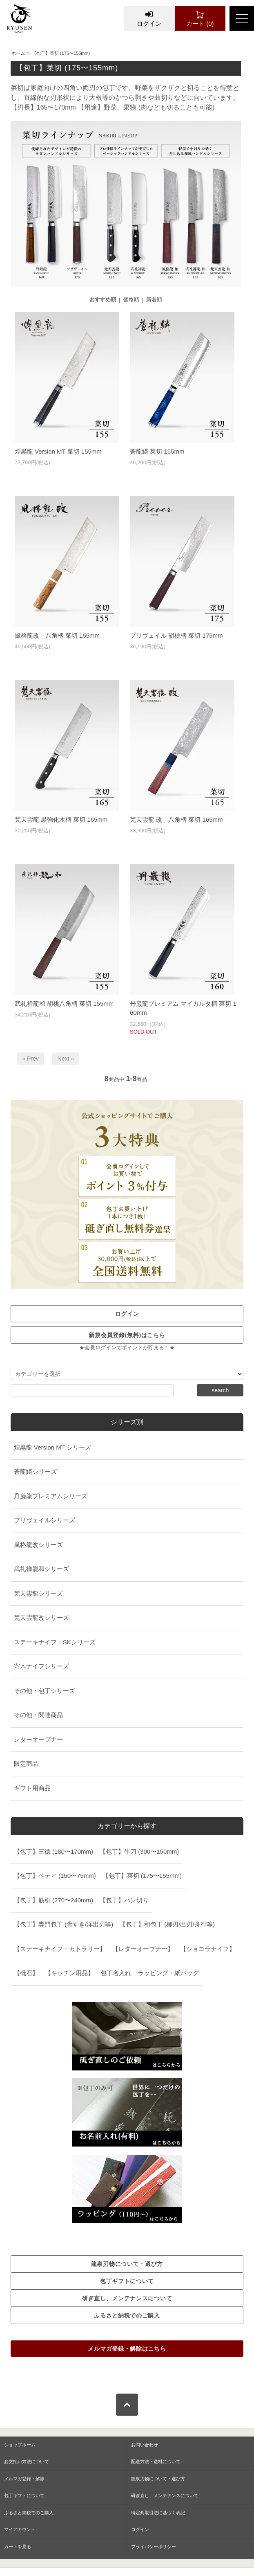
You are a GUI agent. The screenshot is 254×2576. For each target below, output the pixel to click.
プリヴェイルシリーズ (44, 1520)
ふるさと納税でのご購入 (28, 2512)
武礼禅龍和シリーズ (41, 1568)
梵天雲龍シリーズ (38, 1593)
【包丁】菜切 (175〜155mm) (61, 53)
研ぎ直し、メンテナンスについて (164, 2495)
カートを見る (17, 2546)
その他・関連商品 (38, 1714)
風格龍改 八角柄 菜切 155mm (57, 635)
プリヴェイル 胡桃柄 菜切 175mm (176, 635)
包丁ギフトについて (24, 2495)
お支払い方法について (26, 2461)
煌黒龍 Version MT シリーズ (52, 1447)
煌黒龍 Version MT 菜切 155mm (58, 451)
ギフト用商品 (32, 1788)
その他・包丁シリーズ (44, 1690)
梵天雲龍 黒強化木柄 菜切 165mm (61, 819)
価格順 (131, 300)
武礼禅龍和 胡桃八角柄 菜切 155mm (64, 1003)
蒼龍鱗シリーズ (35, 1471)
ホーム (18, 53)
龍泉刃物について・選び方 (158, 2478)
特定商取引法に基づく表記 (158, 2512)
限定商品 (26, 1763)
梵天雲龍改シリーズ (41, 1617)
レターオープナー (38, 1739)
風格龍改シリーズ (38, 1544)
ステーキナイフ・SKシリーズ (55, 1642)
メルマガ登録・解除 (24, 2478)
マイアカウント (20, 2529)
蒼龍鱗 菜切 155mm (157, 451)
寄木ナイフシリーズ (41, 1666)
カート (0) (200, 18)
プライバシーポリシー (153, 2546)
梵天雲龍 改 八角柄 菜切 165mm (176, 819)
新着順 (154, 300)
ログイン (149, 18)
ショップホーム (20, 2444)
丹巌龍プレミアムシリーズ (50, 1496)
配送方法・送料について (155, 2461)
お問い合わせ (144, 2444)
